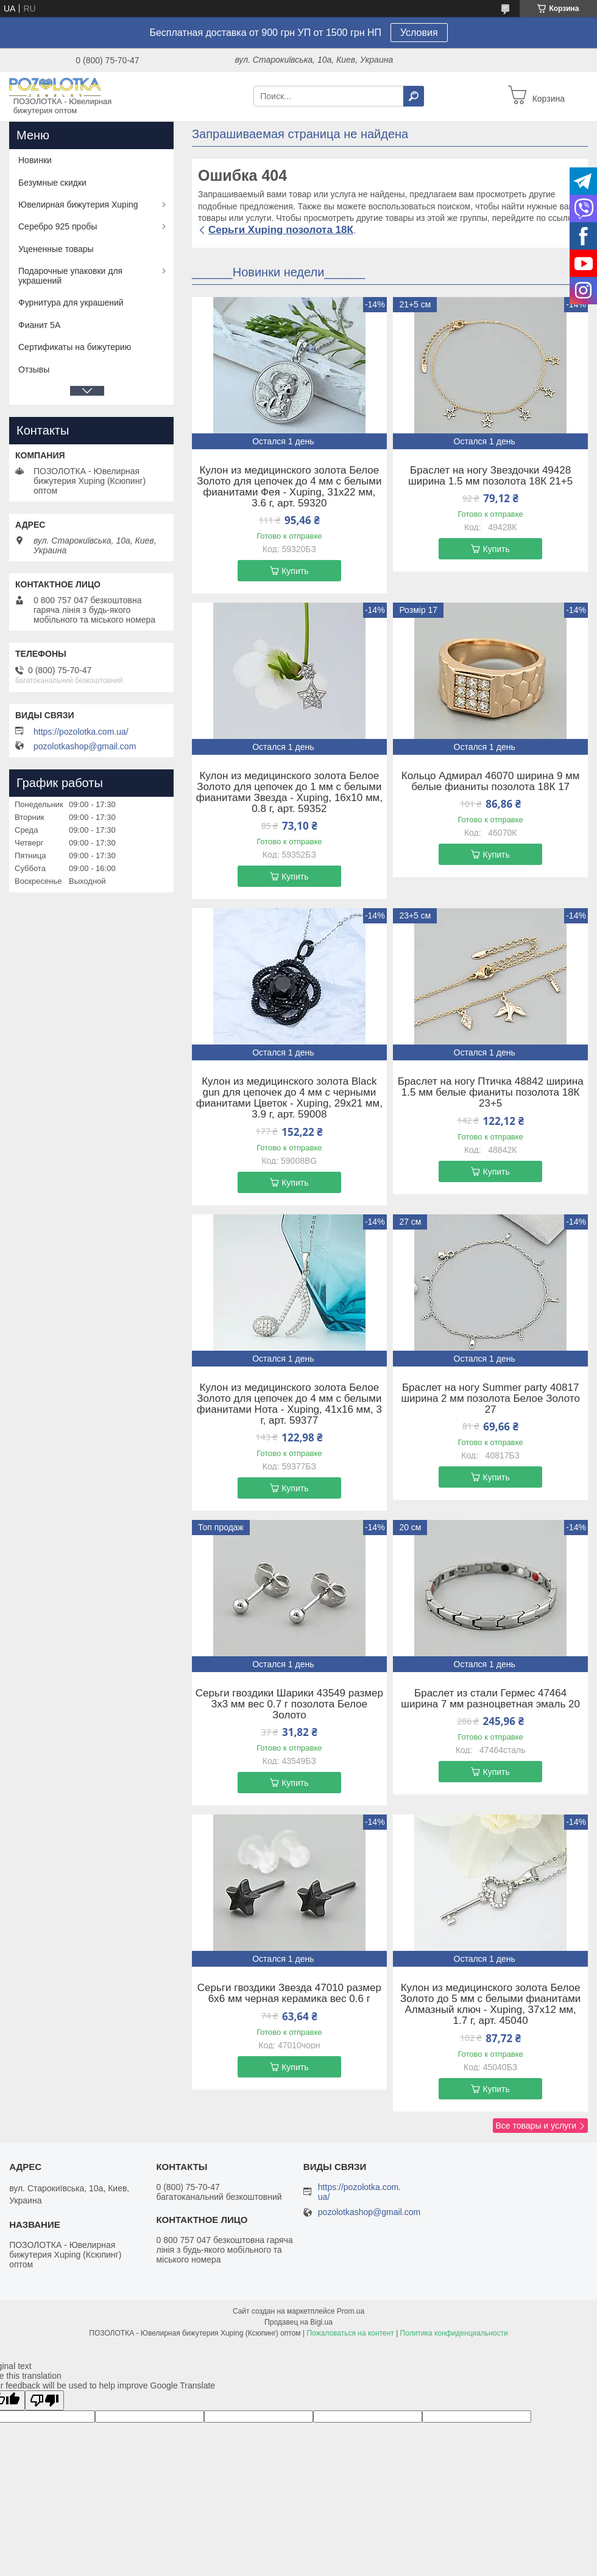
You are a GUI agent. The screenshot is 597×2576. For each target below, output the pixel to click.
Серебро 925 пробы (57, 226)
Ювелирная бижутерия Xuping (78, 204)
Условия (419, 32)
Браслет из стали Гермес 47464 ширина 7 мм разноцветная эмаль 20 (490, 1699)
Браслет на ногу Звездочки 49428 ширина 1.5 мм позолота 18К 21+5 (490, 476)
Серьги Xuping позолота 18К (280, 230)
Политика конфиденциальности (454, 2333)
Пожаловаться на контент (350, 2333)
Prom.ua (350, 2311)
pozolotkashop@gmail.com (85, 746)
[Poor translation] (44, 2400)
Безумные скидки (52, 182)
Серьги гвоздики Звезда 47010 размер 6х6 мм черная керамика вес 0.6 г (289, 1993)
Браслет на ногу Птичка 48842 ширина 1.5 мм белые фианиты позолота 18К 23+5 (491, 1092)
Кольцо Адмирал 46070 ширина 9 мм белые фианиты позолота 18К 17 (490, 782)
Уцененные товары (56, 249)
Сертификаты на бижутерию (74, 347)
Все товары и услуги (535, 2125)
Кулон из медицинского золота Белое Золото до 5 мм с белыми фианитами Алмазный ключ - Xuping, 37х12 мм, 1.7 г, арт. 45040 (490, 2004)
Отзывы (33, 369)
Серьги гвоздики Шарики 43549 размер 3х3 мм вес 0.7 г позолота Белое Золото (289, 1704)
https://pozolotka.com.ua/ (81, 732)
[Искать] (413, 96)
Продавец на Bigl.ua (298, 2322)
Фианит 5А (39, 325)
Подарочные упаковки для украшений (70, 275)
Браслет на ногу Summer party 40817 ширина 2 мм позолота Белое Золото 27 (490, 1398)
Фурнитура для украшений (71, 302)
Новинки (35, 160)
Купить (294, 571)
